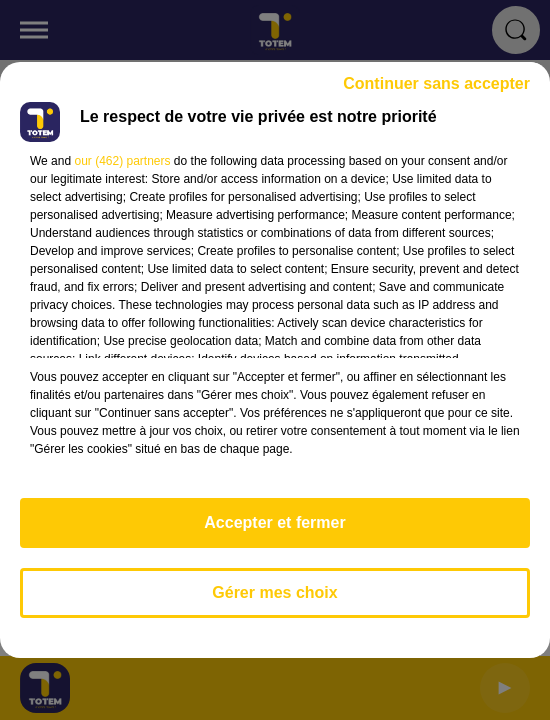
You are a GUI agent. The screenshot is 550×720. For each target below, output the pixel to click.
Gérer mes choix (274, 592)
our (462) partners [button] (122, 161)
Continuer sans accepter (436, 83)
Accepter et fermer (274, 522)
